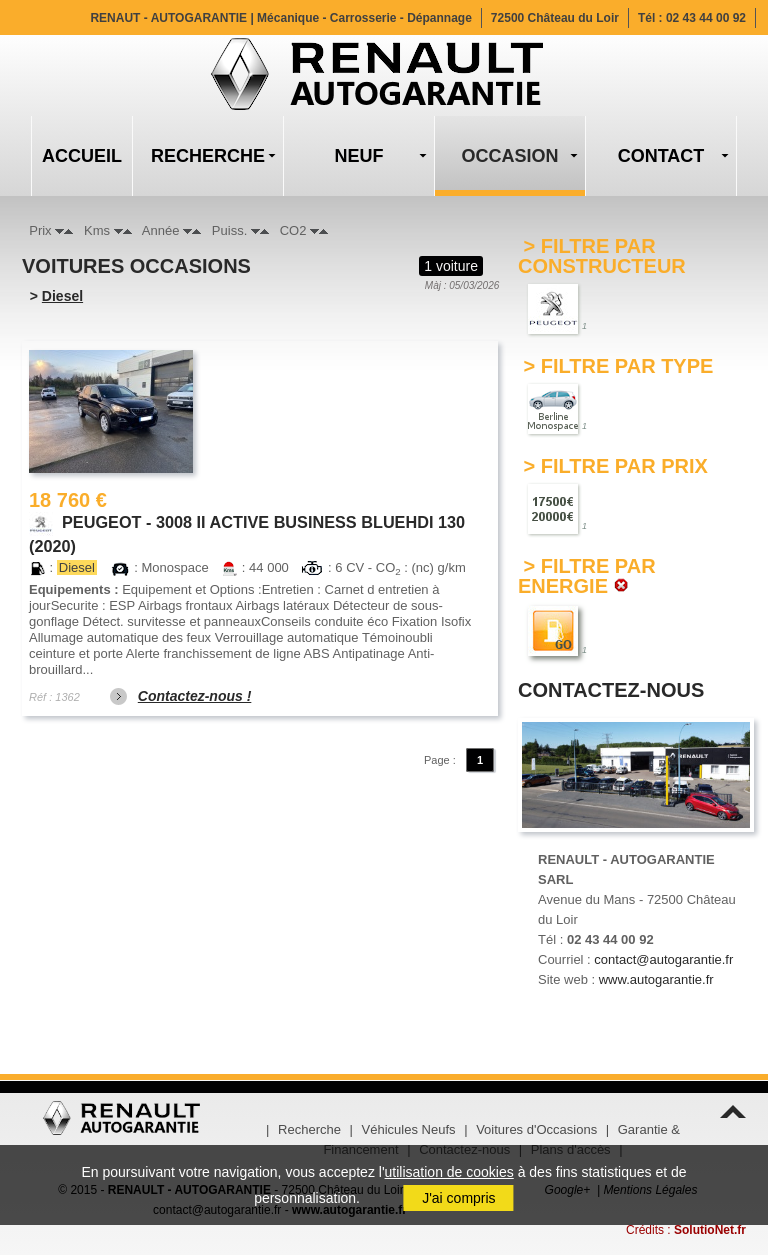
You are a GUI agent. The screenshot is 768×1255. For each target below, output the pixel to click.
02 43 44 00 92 (706, 18)
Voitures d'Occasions (536, 1129)
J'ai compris (458, 1198)
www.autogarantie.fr (656, 979)
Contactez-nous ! (195, 696)
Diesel (62, 296)
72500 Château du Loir (555, 18)
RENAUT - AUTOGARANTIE (280, 18)
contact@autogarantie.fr (663, 959)
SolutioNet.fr (710, 1230)
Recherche (309, 1129)
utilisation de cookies (449, 1172)
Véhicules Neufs (409, 1129)
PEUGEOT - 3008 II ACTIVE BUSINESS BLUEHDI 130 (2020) (247, 523)
